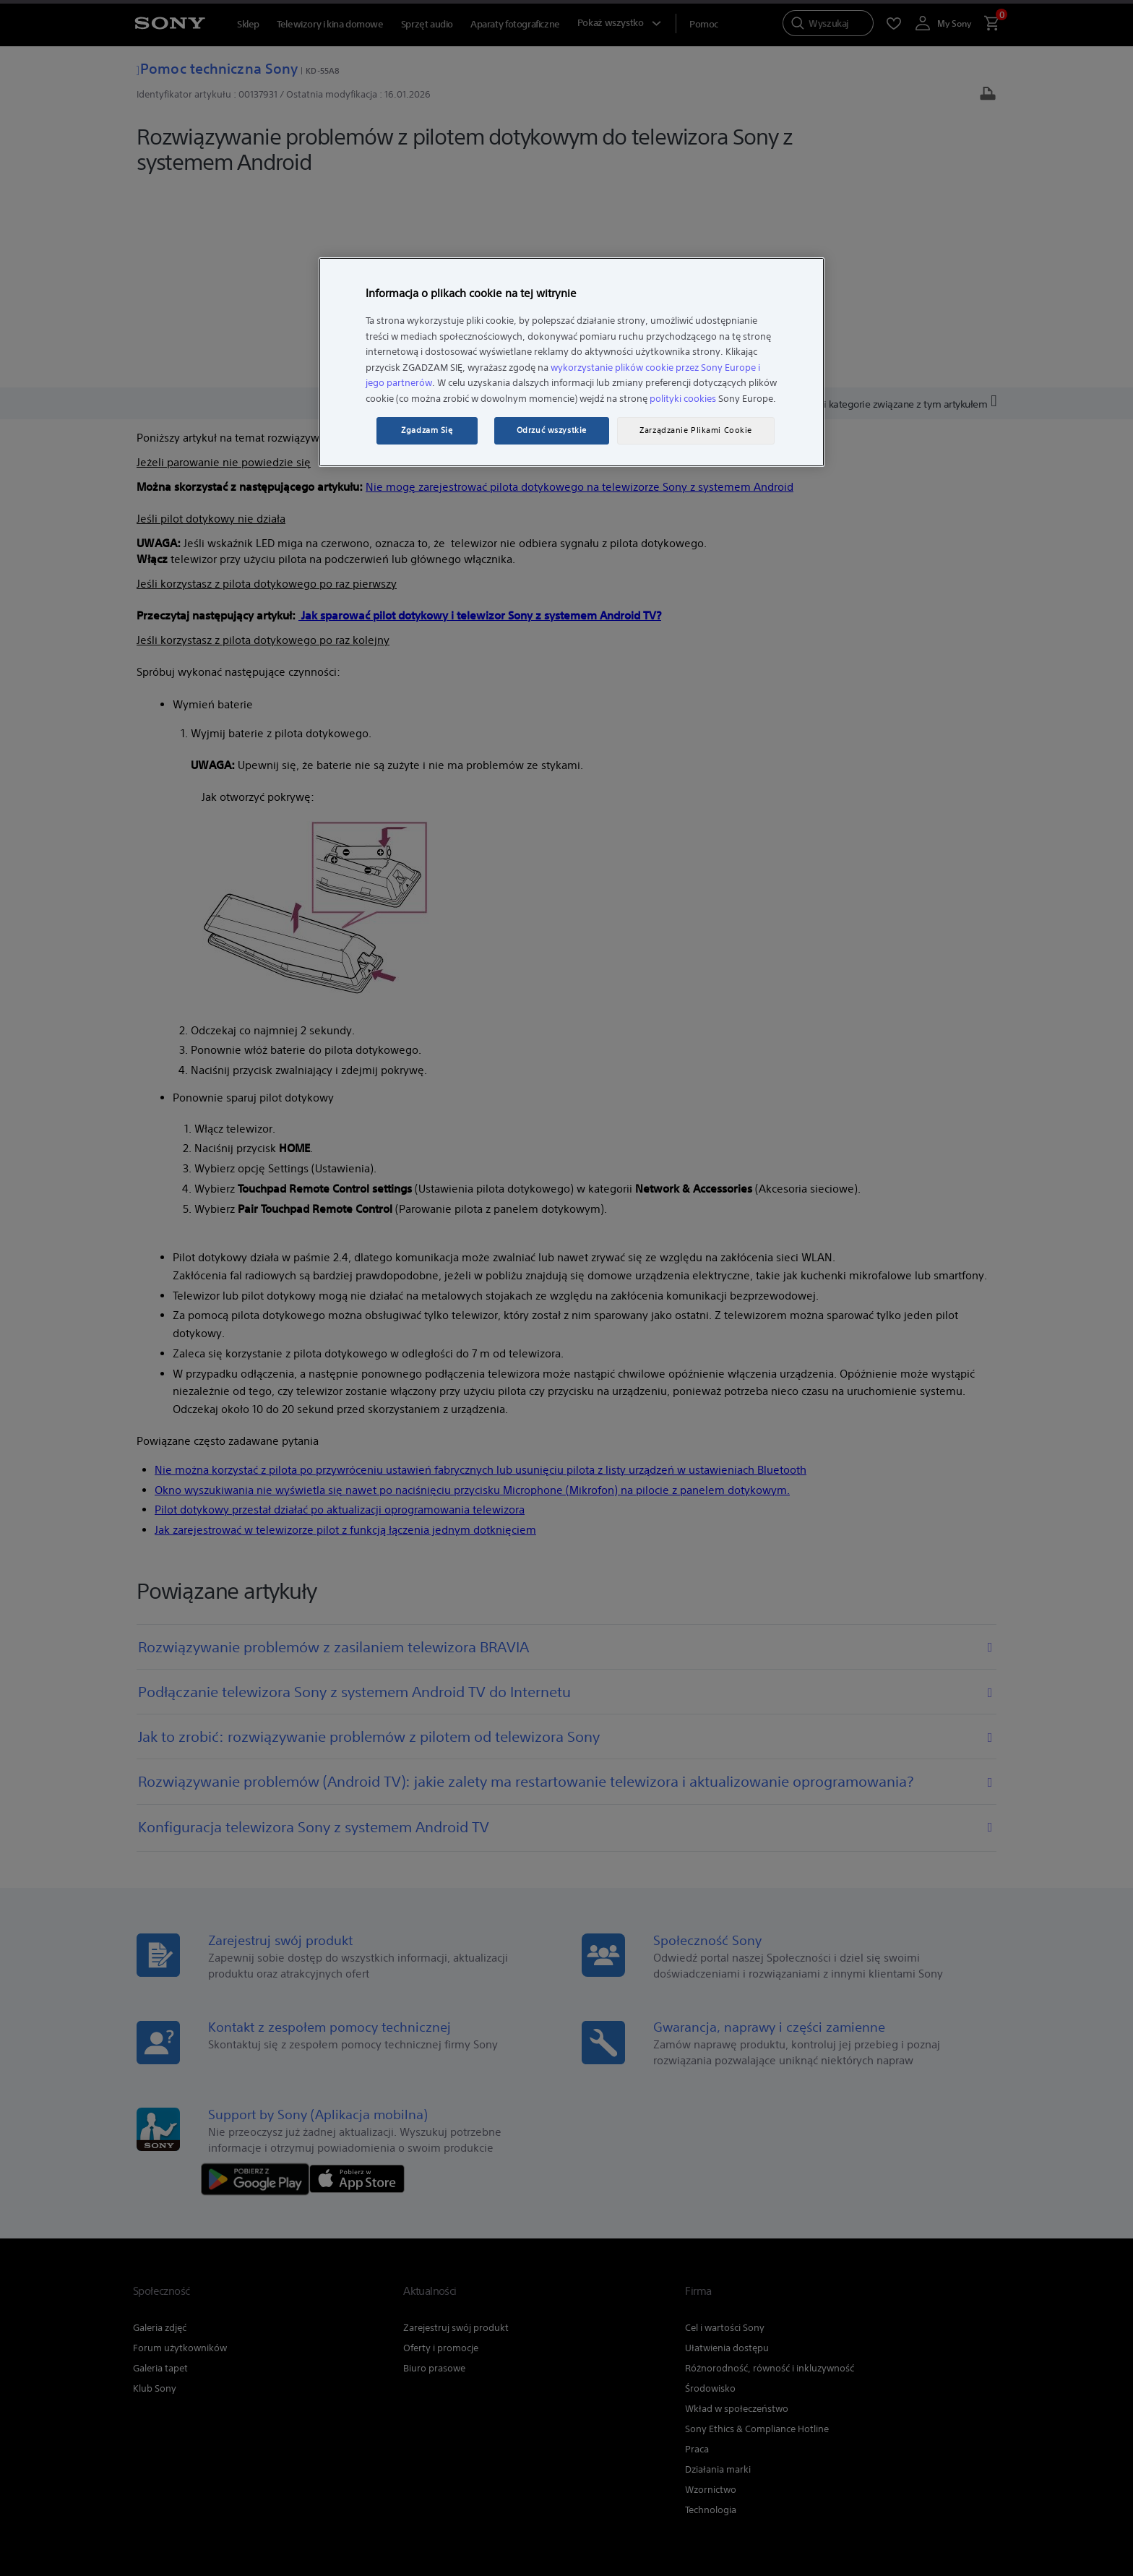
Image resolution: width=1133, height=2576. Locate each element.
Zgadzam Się (426, 430)
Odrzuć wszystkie (552, 430)
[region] (571, 362)
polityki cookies (683, 398)
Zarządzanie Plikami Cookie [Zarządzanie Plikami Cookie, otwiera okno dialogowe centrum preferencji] (695, 430)
